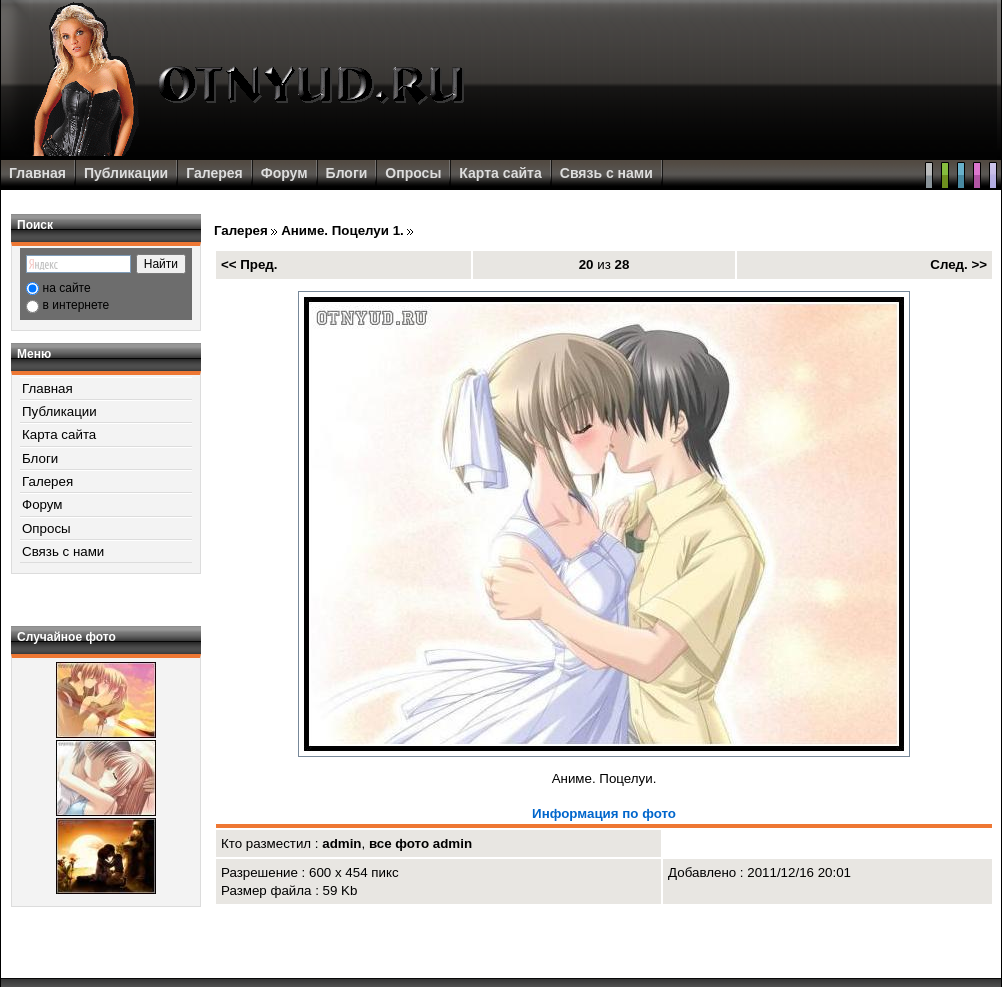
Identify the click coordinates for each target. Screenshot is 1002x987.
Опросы (413, 173)
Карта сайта (500, 173)
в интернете (76, 305)
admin (341, 843)
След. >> (958, 264)
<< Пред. (249, 264)
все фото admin (420, 843)
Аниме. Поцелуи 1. (342, 230)
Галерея (214, 173)
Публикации (126, 173)
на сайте (67, 288)
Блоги (347, 173)
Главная (37, 173)
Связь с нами (606, 173)
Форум (284, 173)
